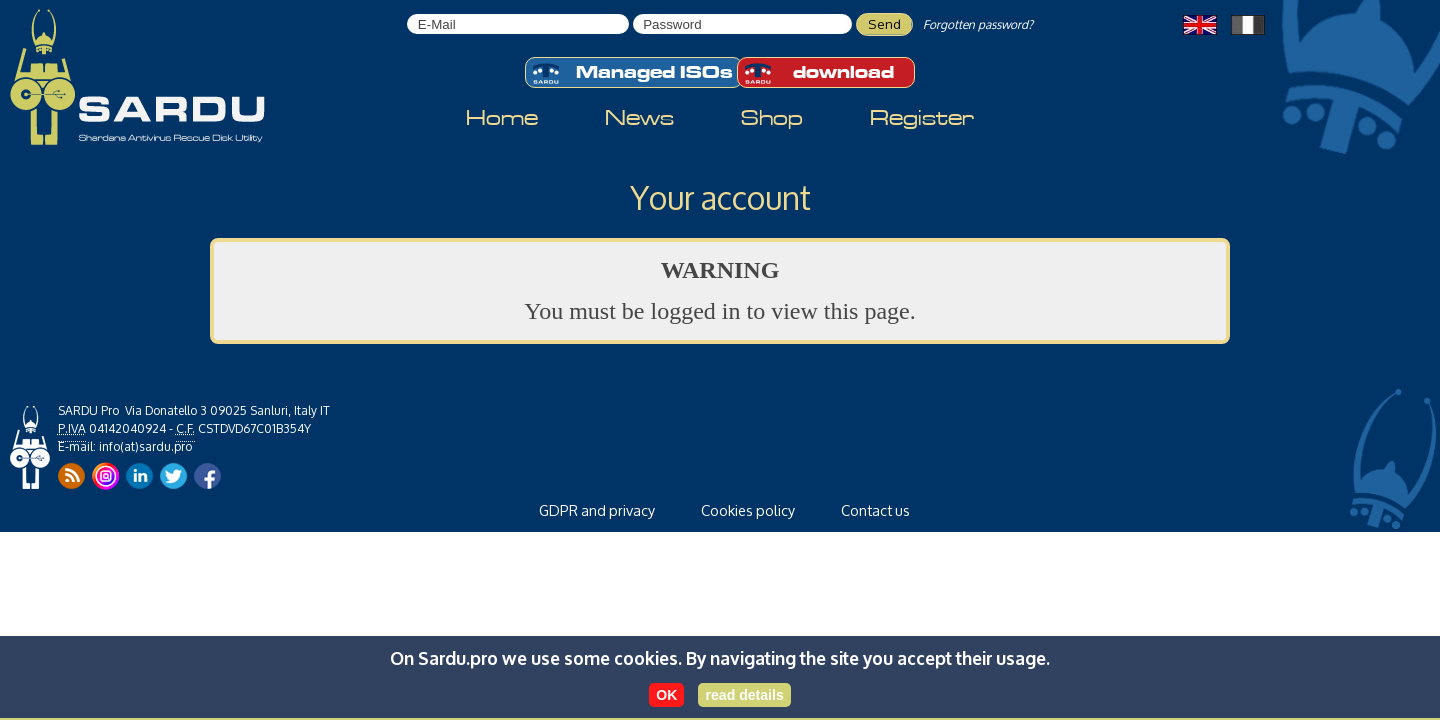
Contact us (875, 510)
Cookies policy (748, 510)
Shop (772, 118)
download (818, 73)
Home (502, 118)
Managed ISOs (632, 73)
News (639, 118)
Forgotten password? (978, 24)
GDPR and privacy (597, 510)
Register (922, 118)
